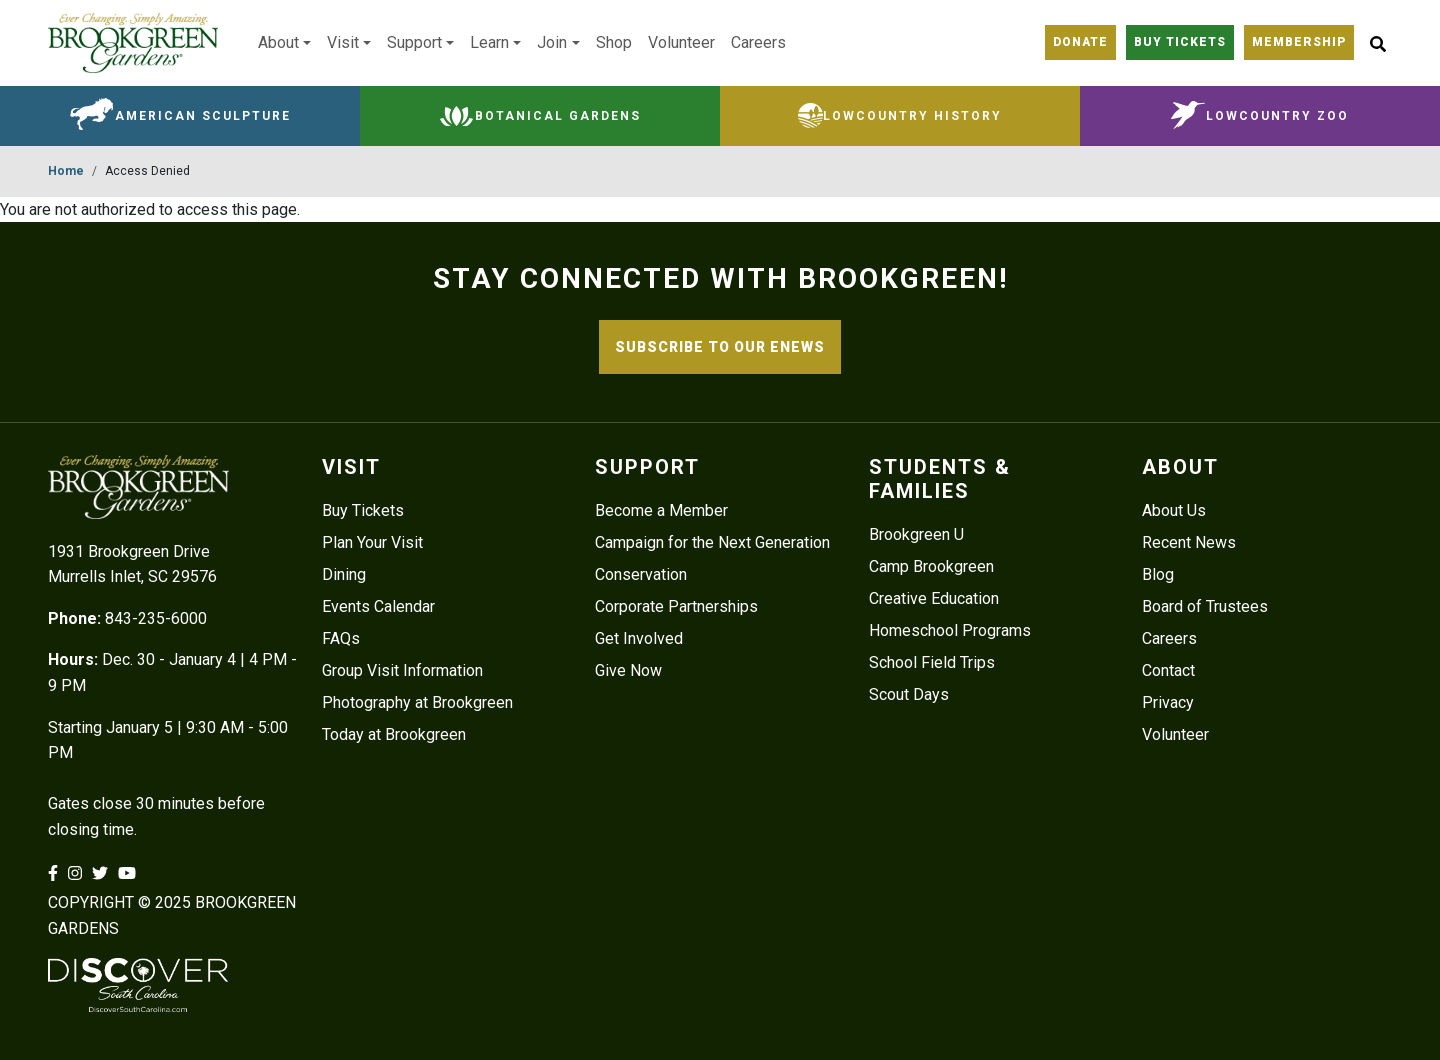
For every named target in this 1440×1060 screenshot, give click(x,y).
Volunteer (681, 42)
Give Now (628, 670)
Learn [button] (489, 42)
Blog (1158, 574)
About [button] (278, 42)
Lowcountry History (912, 116)
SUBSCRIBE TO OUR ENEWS (720, 347)
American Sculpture (203, 116)
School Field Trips (932, 662)
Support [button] (414, 42)
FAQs (341, 638)
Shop (614, 42)
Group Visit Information (402, 670)
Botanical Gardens (558, 116)
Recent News (1189, 542)
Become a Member (661, 510)
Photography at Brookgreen (417, 702)
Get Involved (639, 638)
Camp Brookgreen (931, 566)
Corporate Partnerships (676, 606)
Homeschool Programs (950, 630)
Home (66, 171)
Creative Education (934, 598)
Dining (344, 574)
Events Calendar (378, 606)
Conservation (641, 574)
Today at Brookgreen (394, 734)
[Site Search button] (1378, 43)
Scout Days (909, 694)
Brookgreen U (916, 534)
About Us (1174, 510)
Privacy (1168, 702)
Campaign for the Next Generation (712, 542)
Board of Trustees (1205, 606)
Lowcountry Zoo (1277, 116)
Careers (758, 42)
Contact (1168, 670)
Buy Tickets (363, 510)
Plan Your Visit (372, 542)
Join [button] (552, 42)
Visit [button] (343, 42)
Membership (1299, 42)
